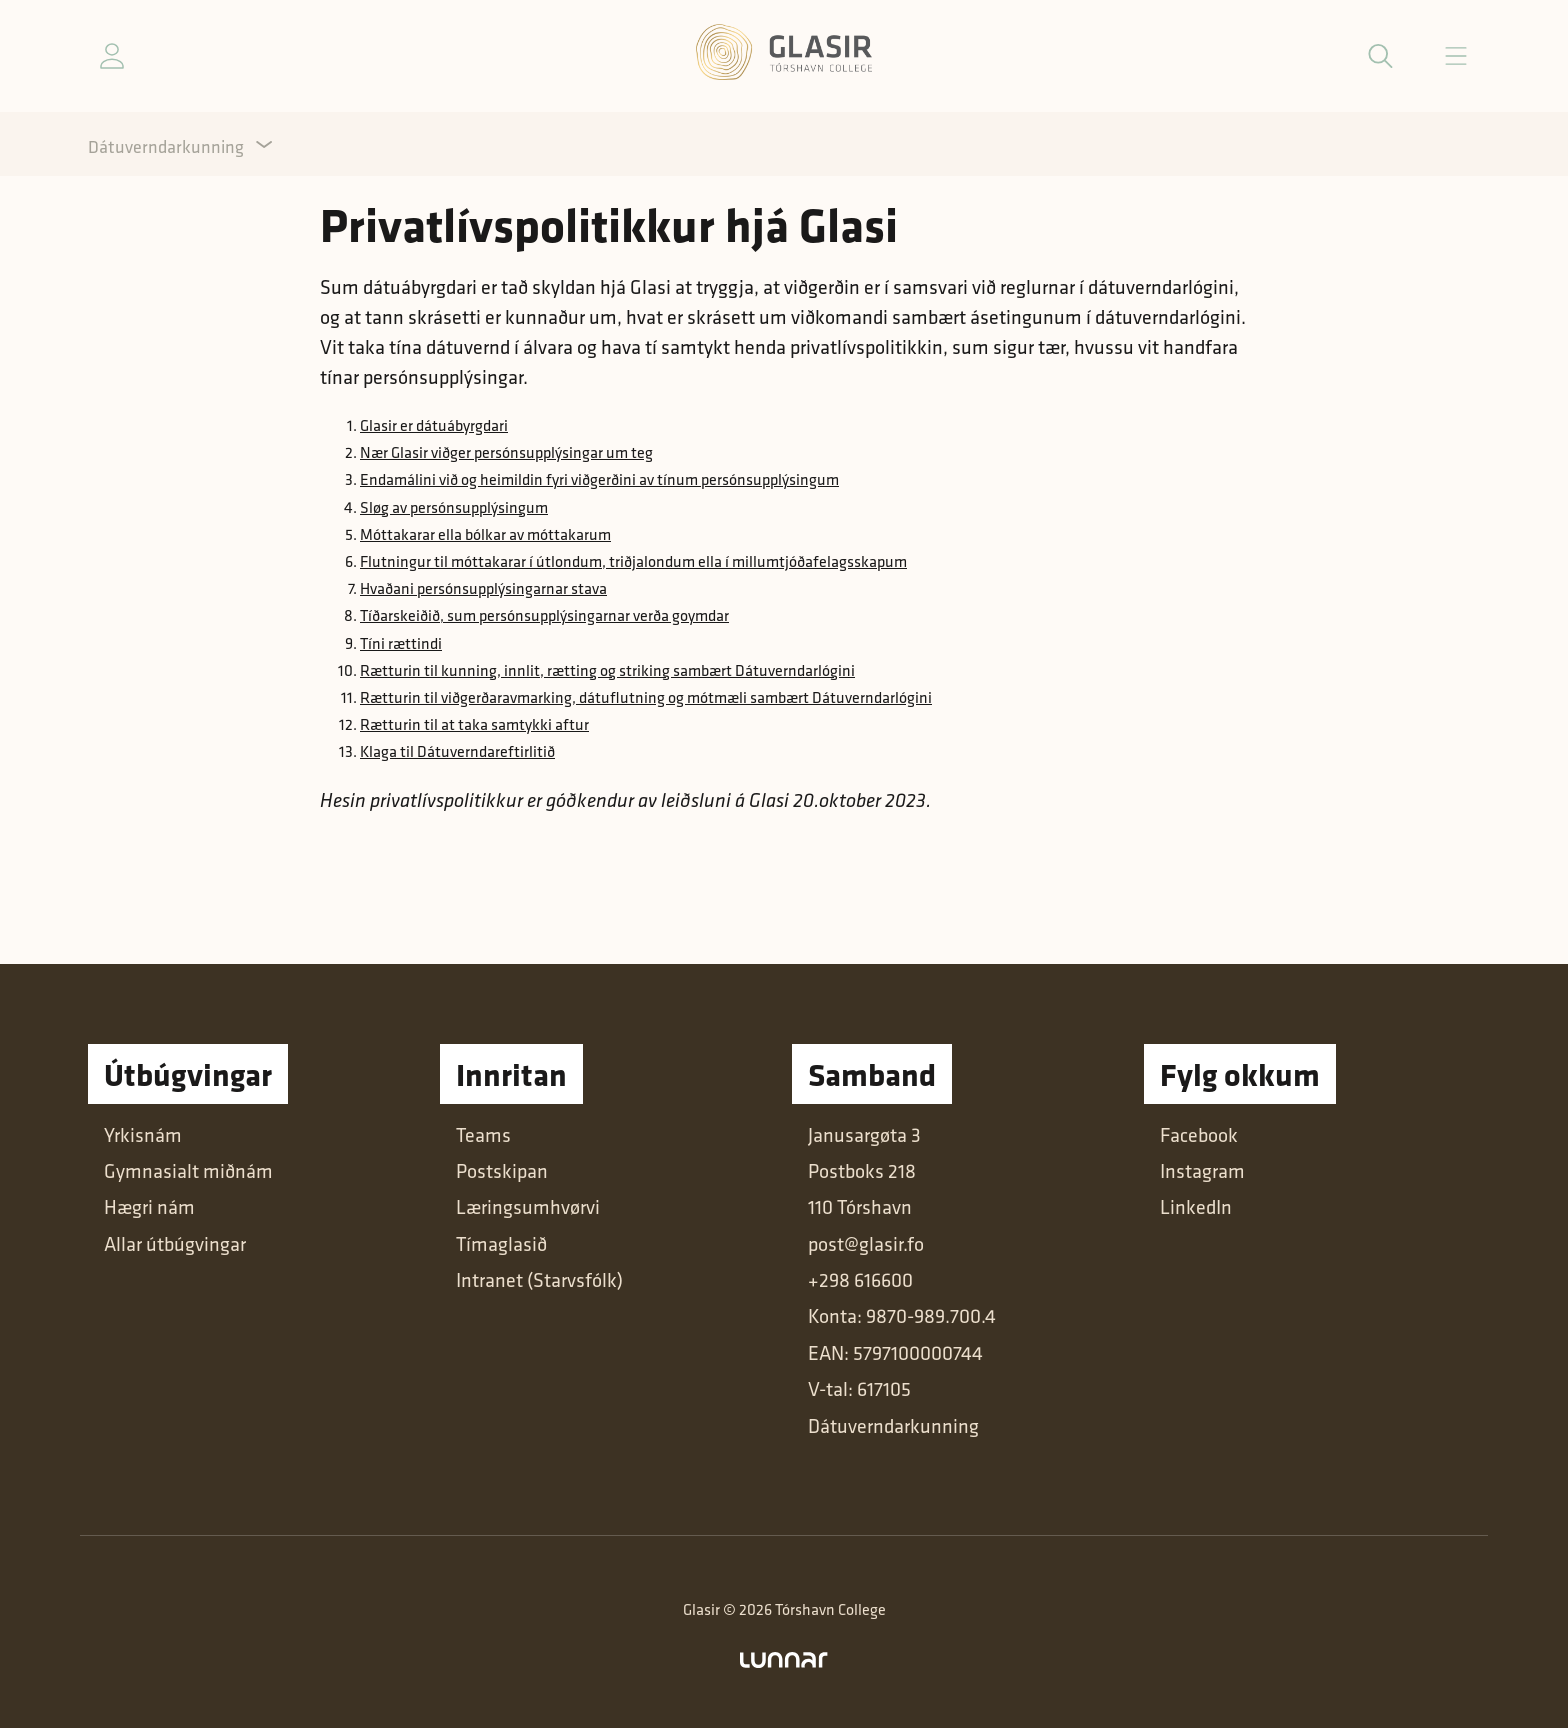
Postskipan (502, 1171)
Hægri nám (149, 1207)
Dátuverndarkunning (166, 146)
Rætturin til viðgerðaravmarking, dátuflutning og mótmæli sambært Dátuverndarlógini (646, 697)
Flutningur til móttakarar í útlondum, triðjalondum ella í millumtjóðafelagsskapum (633, 561)
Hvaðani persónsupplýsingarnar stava (483, 588)
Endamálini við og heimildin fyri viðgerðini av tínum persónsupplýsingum (599, 479)
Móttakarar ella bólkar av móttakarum (485, 534)
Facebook (1199, 1135)
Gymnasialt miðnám (188, 1171)
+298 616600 (860, 1280)
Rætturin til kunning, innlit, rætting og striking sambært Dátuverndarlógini (607, 670)
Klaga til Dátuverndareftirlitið (457, 751)
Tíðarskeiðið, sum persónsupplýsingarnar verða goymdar (544, 615)
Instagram (1202, 1171)
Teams (483, 1135)
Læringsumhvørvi (528, 1207)
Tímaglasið (501, 1244)
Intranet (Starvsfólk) (539, 1280)
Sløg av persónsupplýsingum (454, 507)
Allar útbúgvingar (175, 1244)
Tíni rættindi (401, 643)
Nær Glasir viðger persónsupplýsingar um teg (506, 452)
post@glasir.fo (866, 1244)
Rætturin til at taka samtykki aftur (474, 724)
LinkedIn (1196, 1207)
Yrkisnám (143, 1135)
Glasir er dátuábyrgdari (434, 425)
